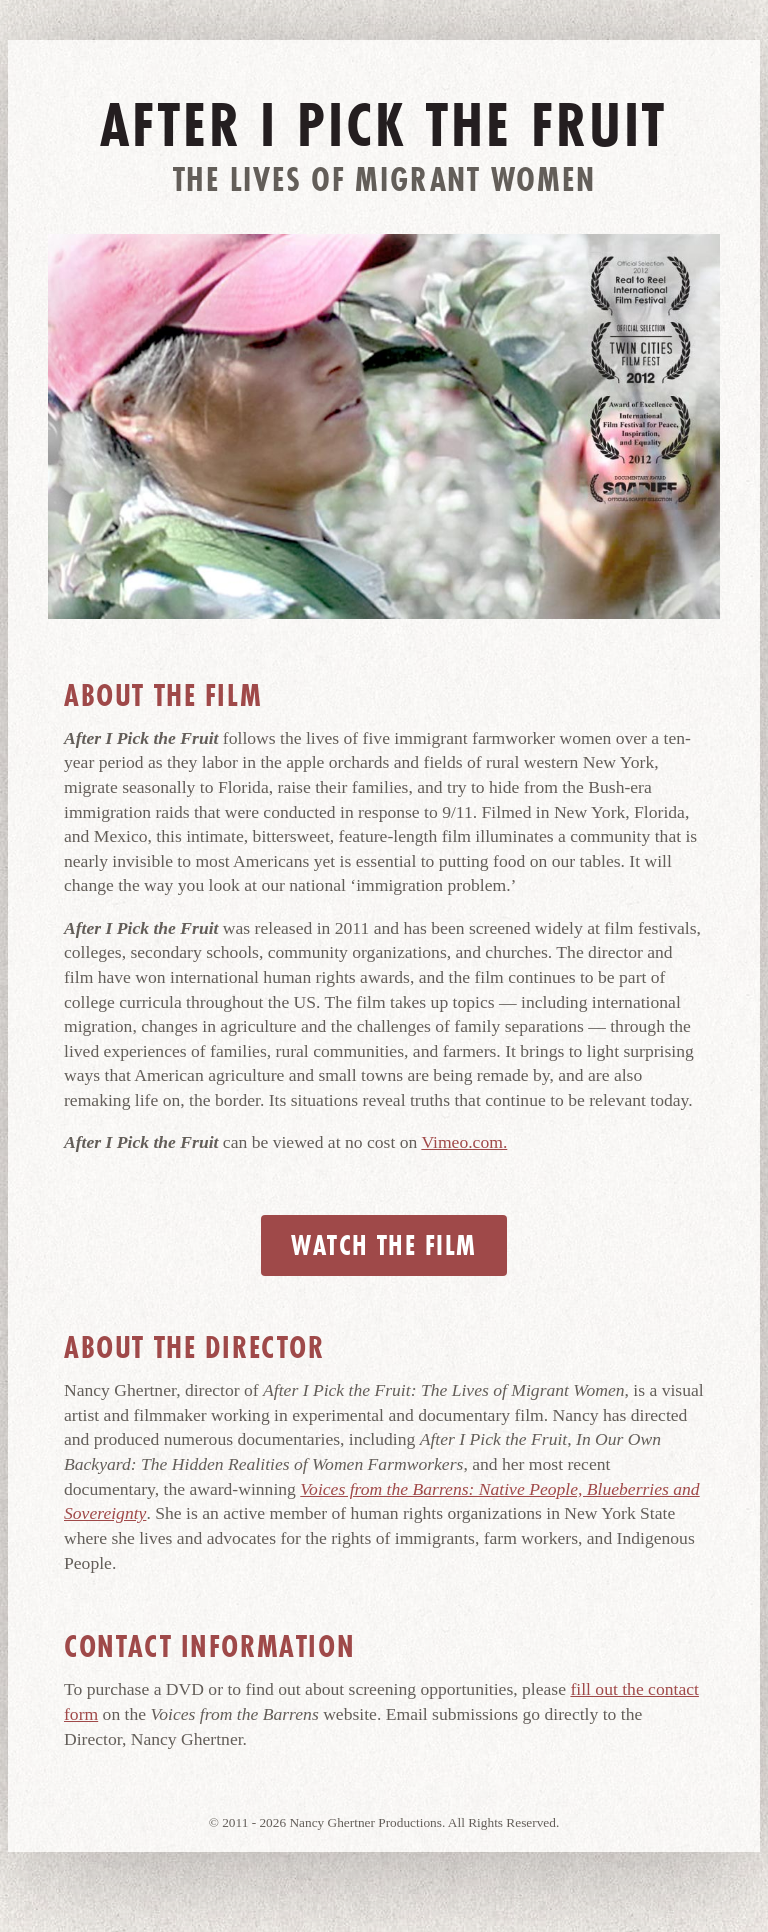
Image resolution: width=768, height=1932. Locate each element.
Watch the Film (383, 1245)
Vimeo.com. (464, 1142)
